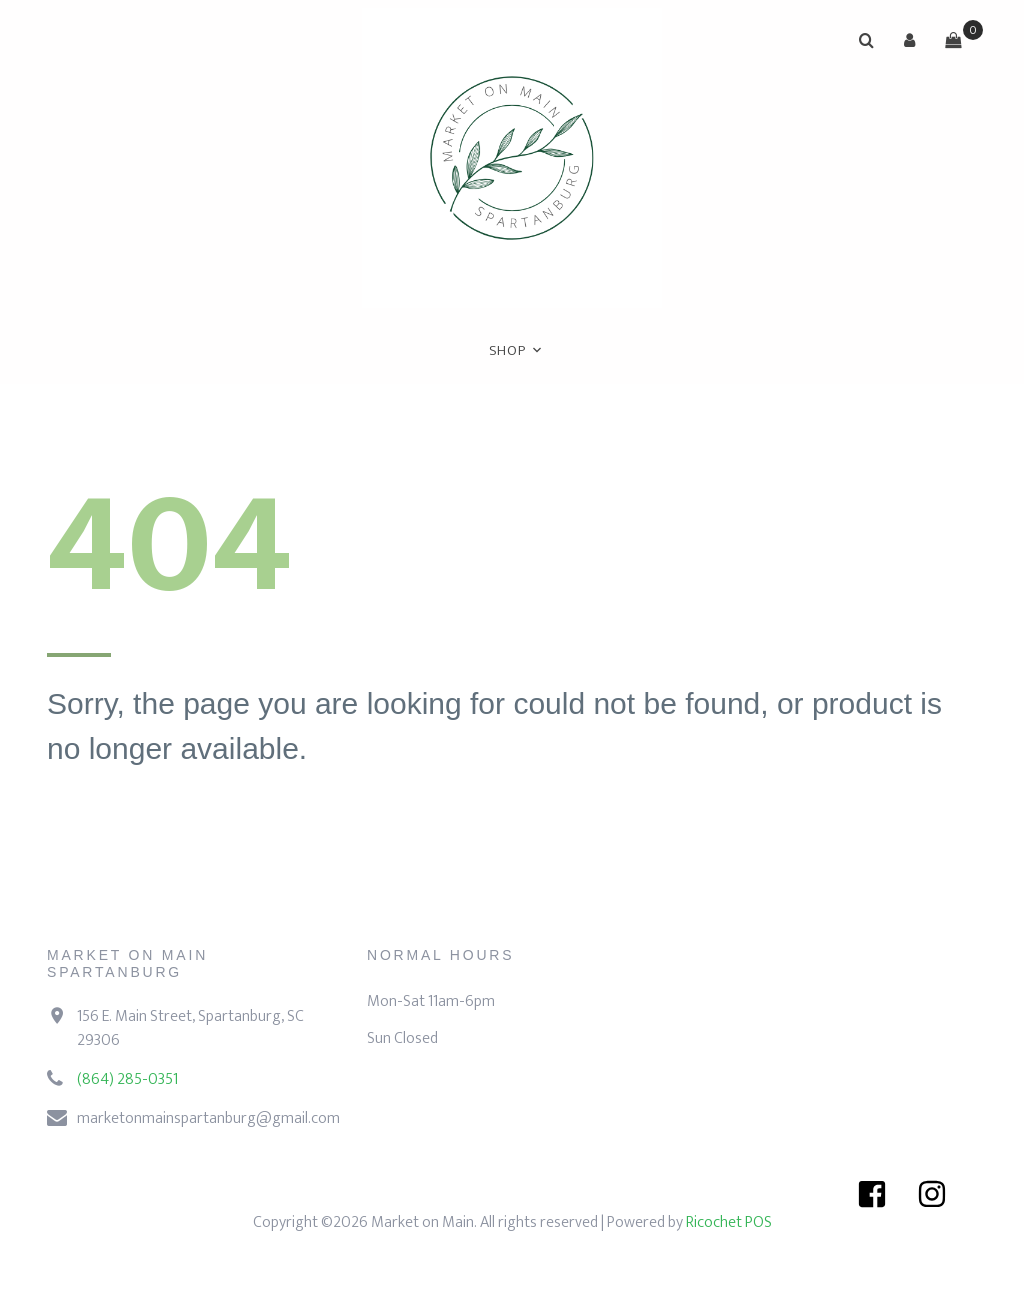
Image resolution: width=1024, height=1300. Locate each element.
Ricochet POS (729, 1222)
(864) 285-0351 (127, 1079)
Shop (507, 350)
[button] (910, 40)
